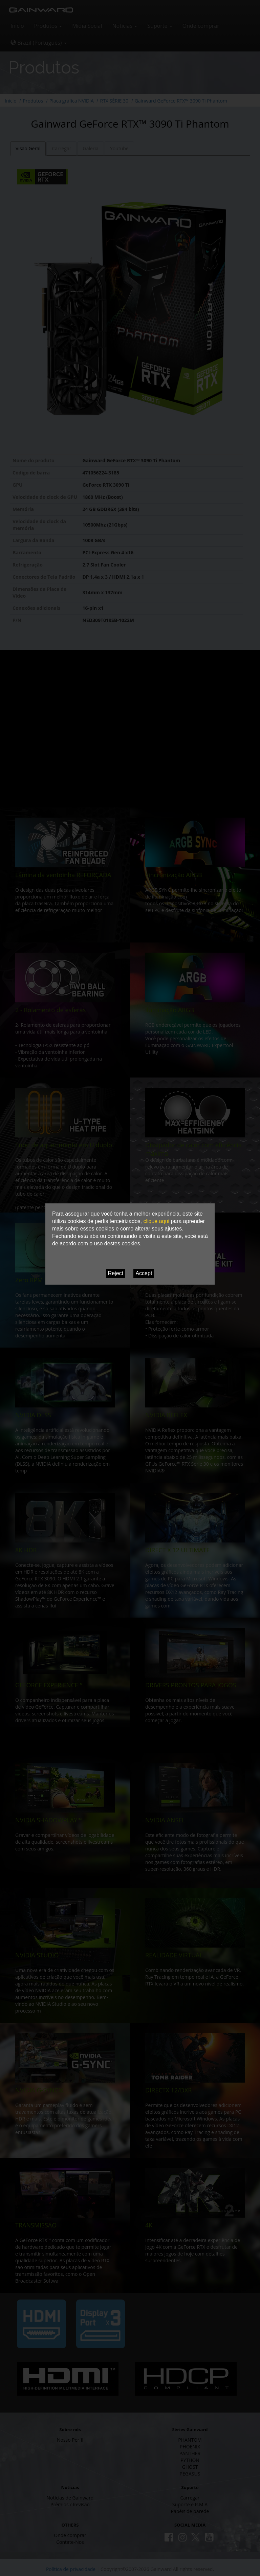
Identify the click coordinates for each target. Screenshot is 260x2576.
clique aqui (156, 1221)
